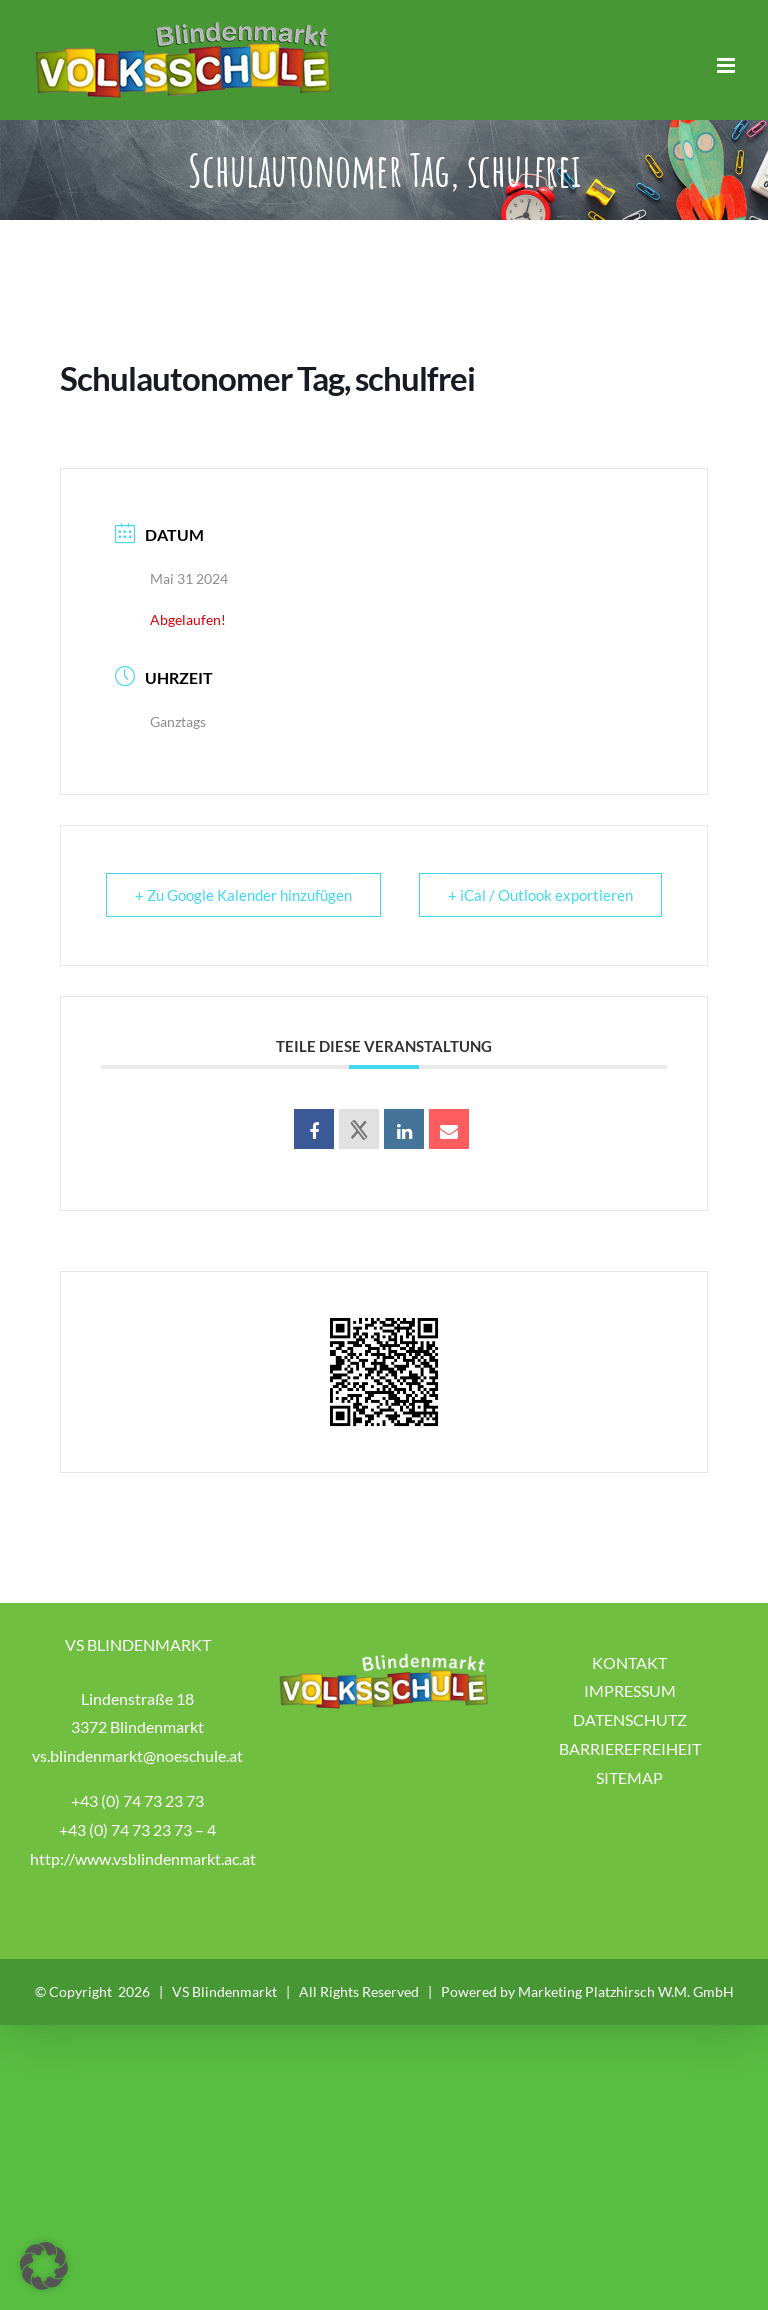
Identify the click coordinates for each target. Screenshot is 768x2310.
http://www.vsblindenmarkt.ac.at (143, 1858)
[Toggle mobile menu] (727, 65)
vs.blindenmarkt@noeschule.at (137, 1755)
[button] (44, 2266)
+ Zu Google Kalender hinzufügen (243, 895)
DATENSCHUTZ (630, 1719)
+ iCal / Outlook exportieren (540, 895)
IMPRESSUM (630, 1690)
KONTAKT (629, 1662)
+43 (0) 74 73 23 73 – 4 (137, 1829)
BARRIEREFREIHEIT (630, 1748)
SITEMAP (629, 1777)
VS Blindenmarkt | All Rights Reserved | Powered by (345, 1991)
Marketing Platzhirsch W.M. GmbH (626, 1991)
